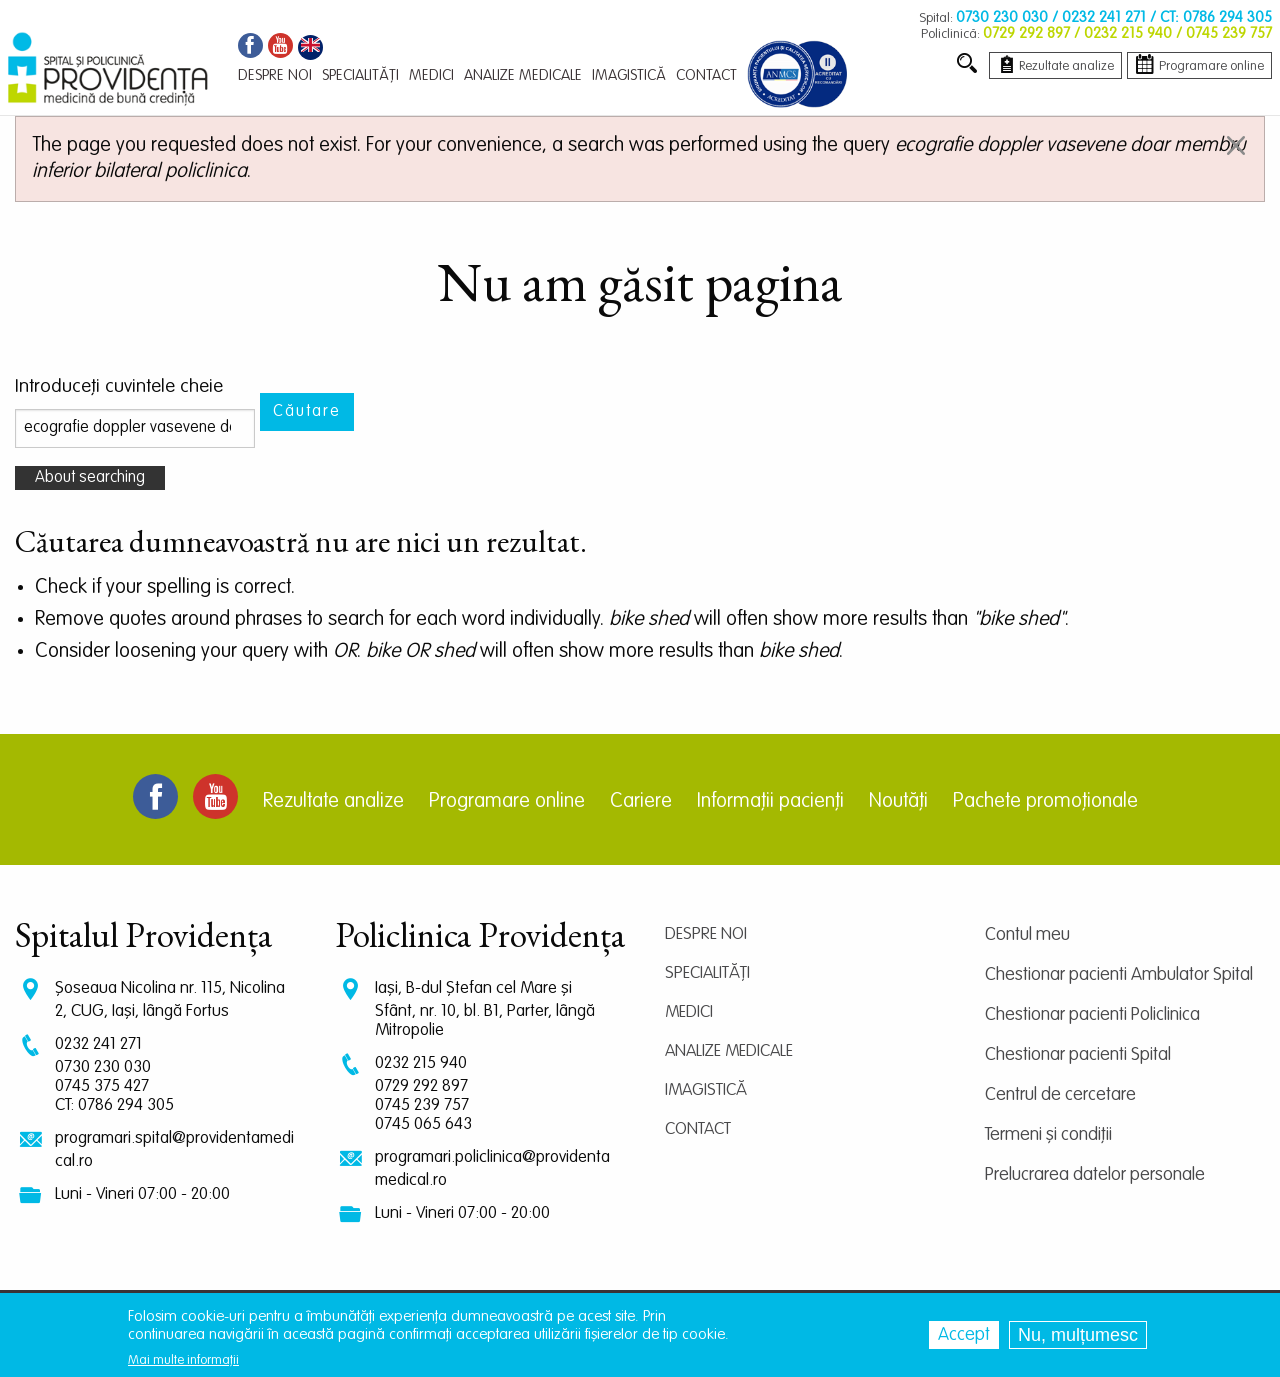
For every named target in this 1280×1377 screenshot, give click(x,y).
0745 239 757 (422, 1105)
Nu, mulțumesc (1078, 1335)
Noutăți (898, 802)
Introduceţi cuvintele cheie (119, 386)
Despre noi (706, 934)
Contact (698, 1129)
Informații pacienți (770, 802)
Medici (689, 1012)
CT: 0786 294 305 (114, 1105)
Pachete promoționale (1045, 802)
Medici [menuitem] (431, 75)
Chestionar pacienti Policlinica (1092, 1015)
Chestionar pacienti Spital (1078, 1055)
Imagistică (706, 1090)
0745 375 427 (102, 1086)
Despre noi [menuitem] (275, 75)
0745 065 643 (423, 1124)
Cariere (641, 802)
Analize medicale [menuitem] (523, 75)
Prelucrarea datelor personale (1095, 1175)
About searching (90, 478)
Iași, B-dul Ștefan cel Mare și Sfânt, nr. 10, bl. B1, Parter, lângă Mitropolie (485, 1009)
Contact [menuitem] (706, 75)
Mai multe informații (183, 1360)
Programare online (507, 802)
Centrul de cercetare (1060, 1095)
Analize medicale (729, 1051)
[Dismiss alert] (1236, 145)
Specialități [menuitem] (360, 75)
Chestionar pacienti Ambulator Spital (1119, 975)
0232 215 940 (421, 1063)
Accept (964, 1335)
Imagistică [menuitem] (629, 75)
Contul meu (1027, 935)
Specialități (707, 973)
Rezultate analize (333, 802)
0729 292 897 (421, 1086)
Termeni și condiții (1048, 1135)
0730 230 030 (103, 1067)
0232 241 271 (98, 1044)
